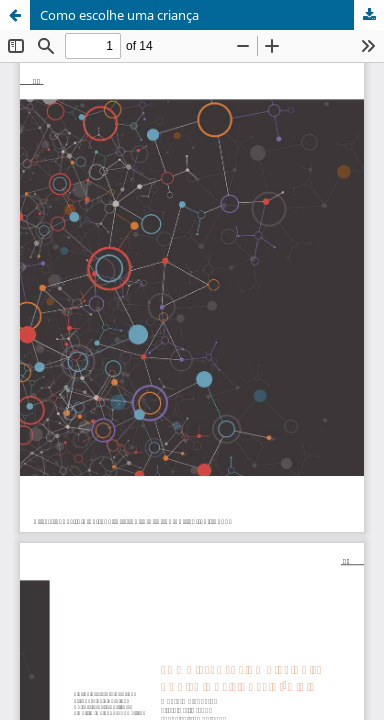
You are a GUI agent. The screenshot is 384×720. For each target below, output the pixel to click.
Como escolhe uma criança (119, 15)
